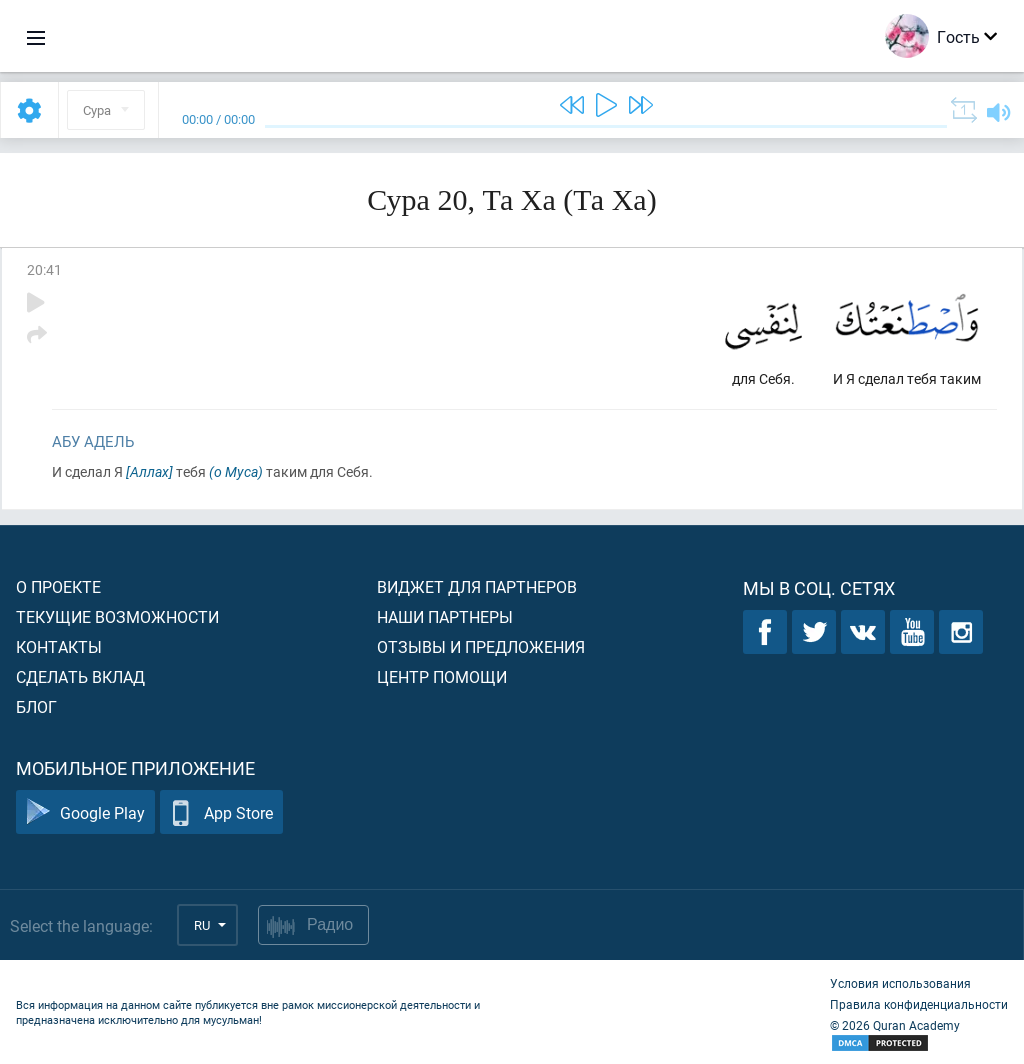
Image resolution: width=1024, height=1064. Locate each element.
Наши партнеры (445, 616)
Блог (36, 706)
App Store (221, 812)
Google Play (85, 812)
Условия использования (900, 983)
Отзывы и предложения (481, 646)
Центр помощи (442, 676)
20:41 (44, 269)
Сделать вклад (80, 676)
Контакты (59, 646)
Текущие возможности (117, 616)
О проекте (58, 586)
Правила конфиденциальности (919, 1004)
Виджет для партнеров (477, 586)
